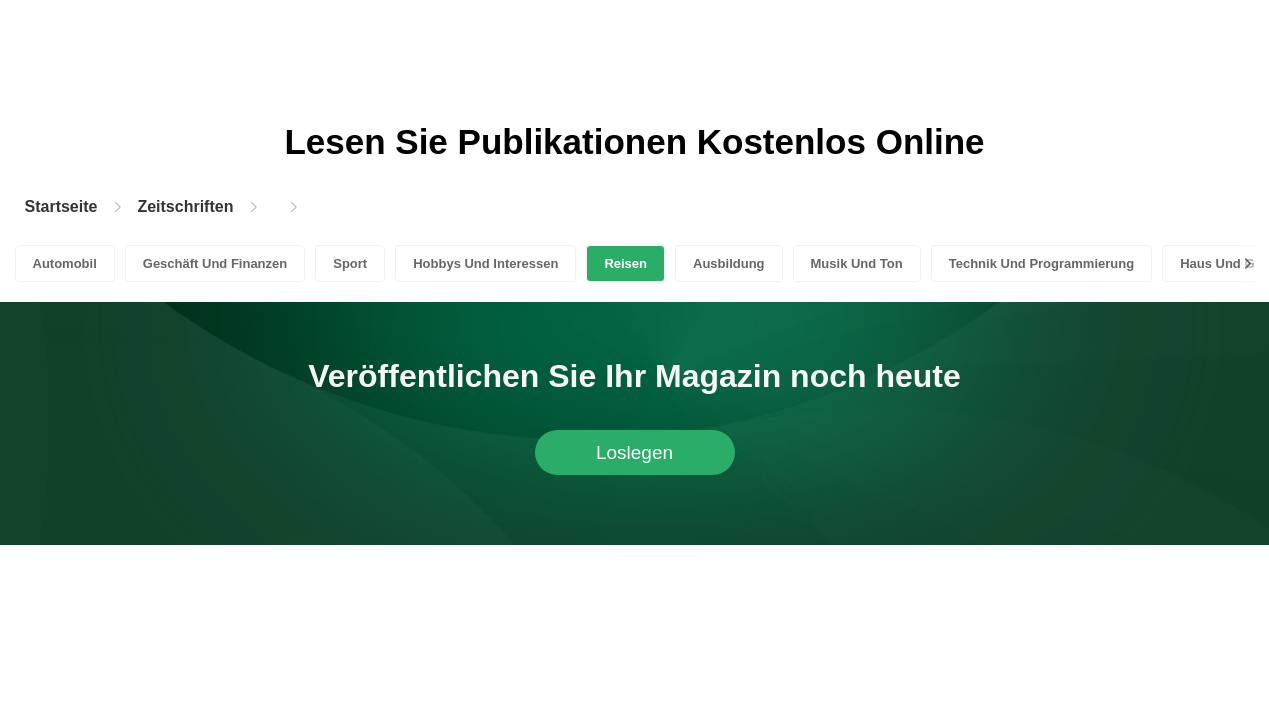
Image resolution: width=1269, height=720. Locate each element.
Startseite (61, 206)
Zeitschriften (185, 206)
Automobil (65, 263)
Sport (350, 263)
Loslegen (634, 452)
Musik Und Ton (857, 263)
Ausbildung (729, 263)
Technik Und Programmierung (1041, 263)
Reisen (625, 263)
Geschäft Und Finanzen (215, 263)
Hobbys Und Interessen (485, 263)
